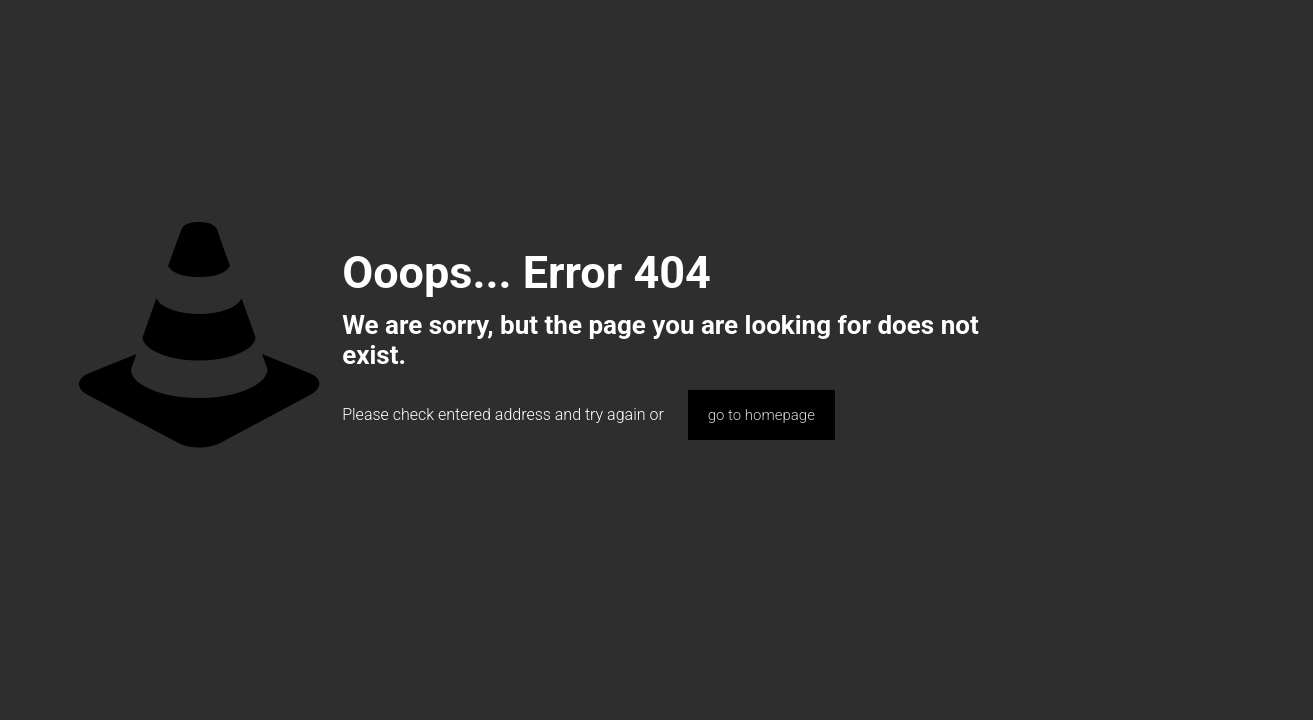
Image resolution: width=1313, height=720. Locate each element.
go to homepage (761, 415)
